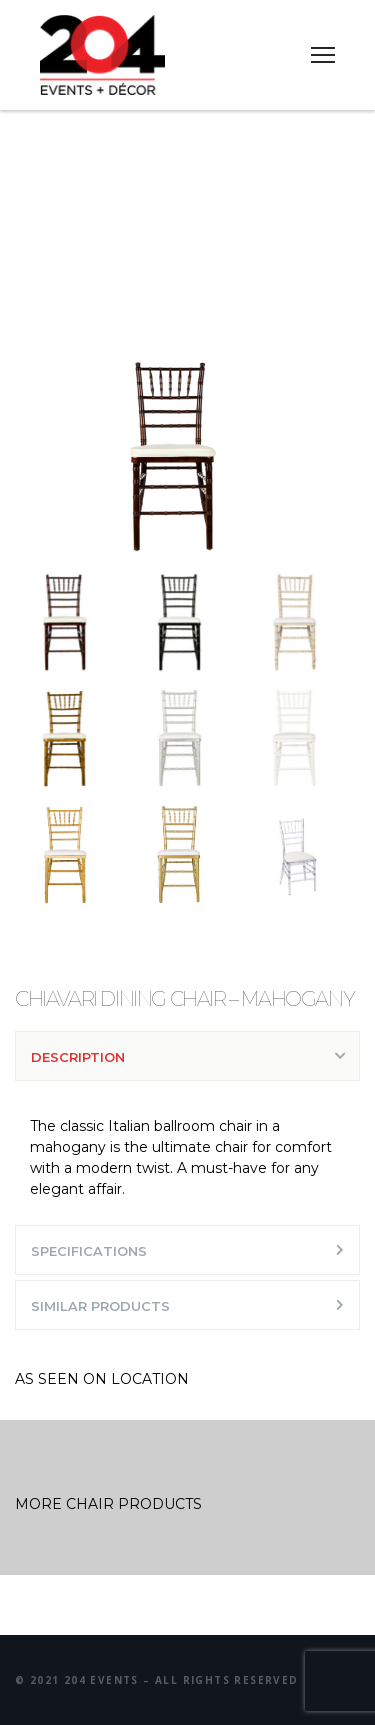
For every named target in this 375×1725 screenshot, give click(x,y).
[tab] (187, 1056)
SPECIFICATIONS (89, 1251)
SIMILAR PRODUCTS (100, 1306)
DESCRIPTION (78, 1057)
